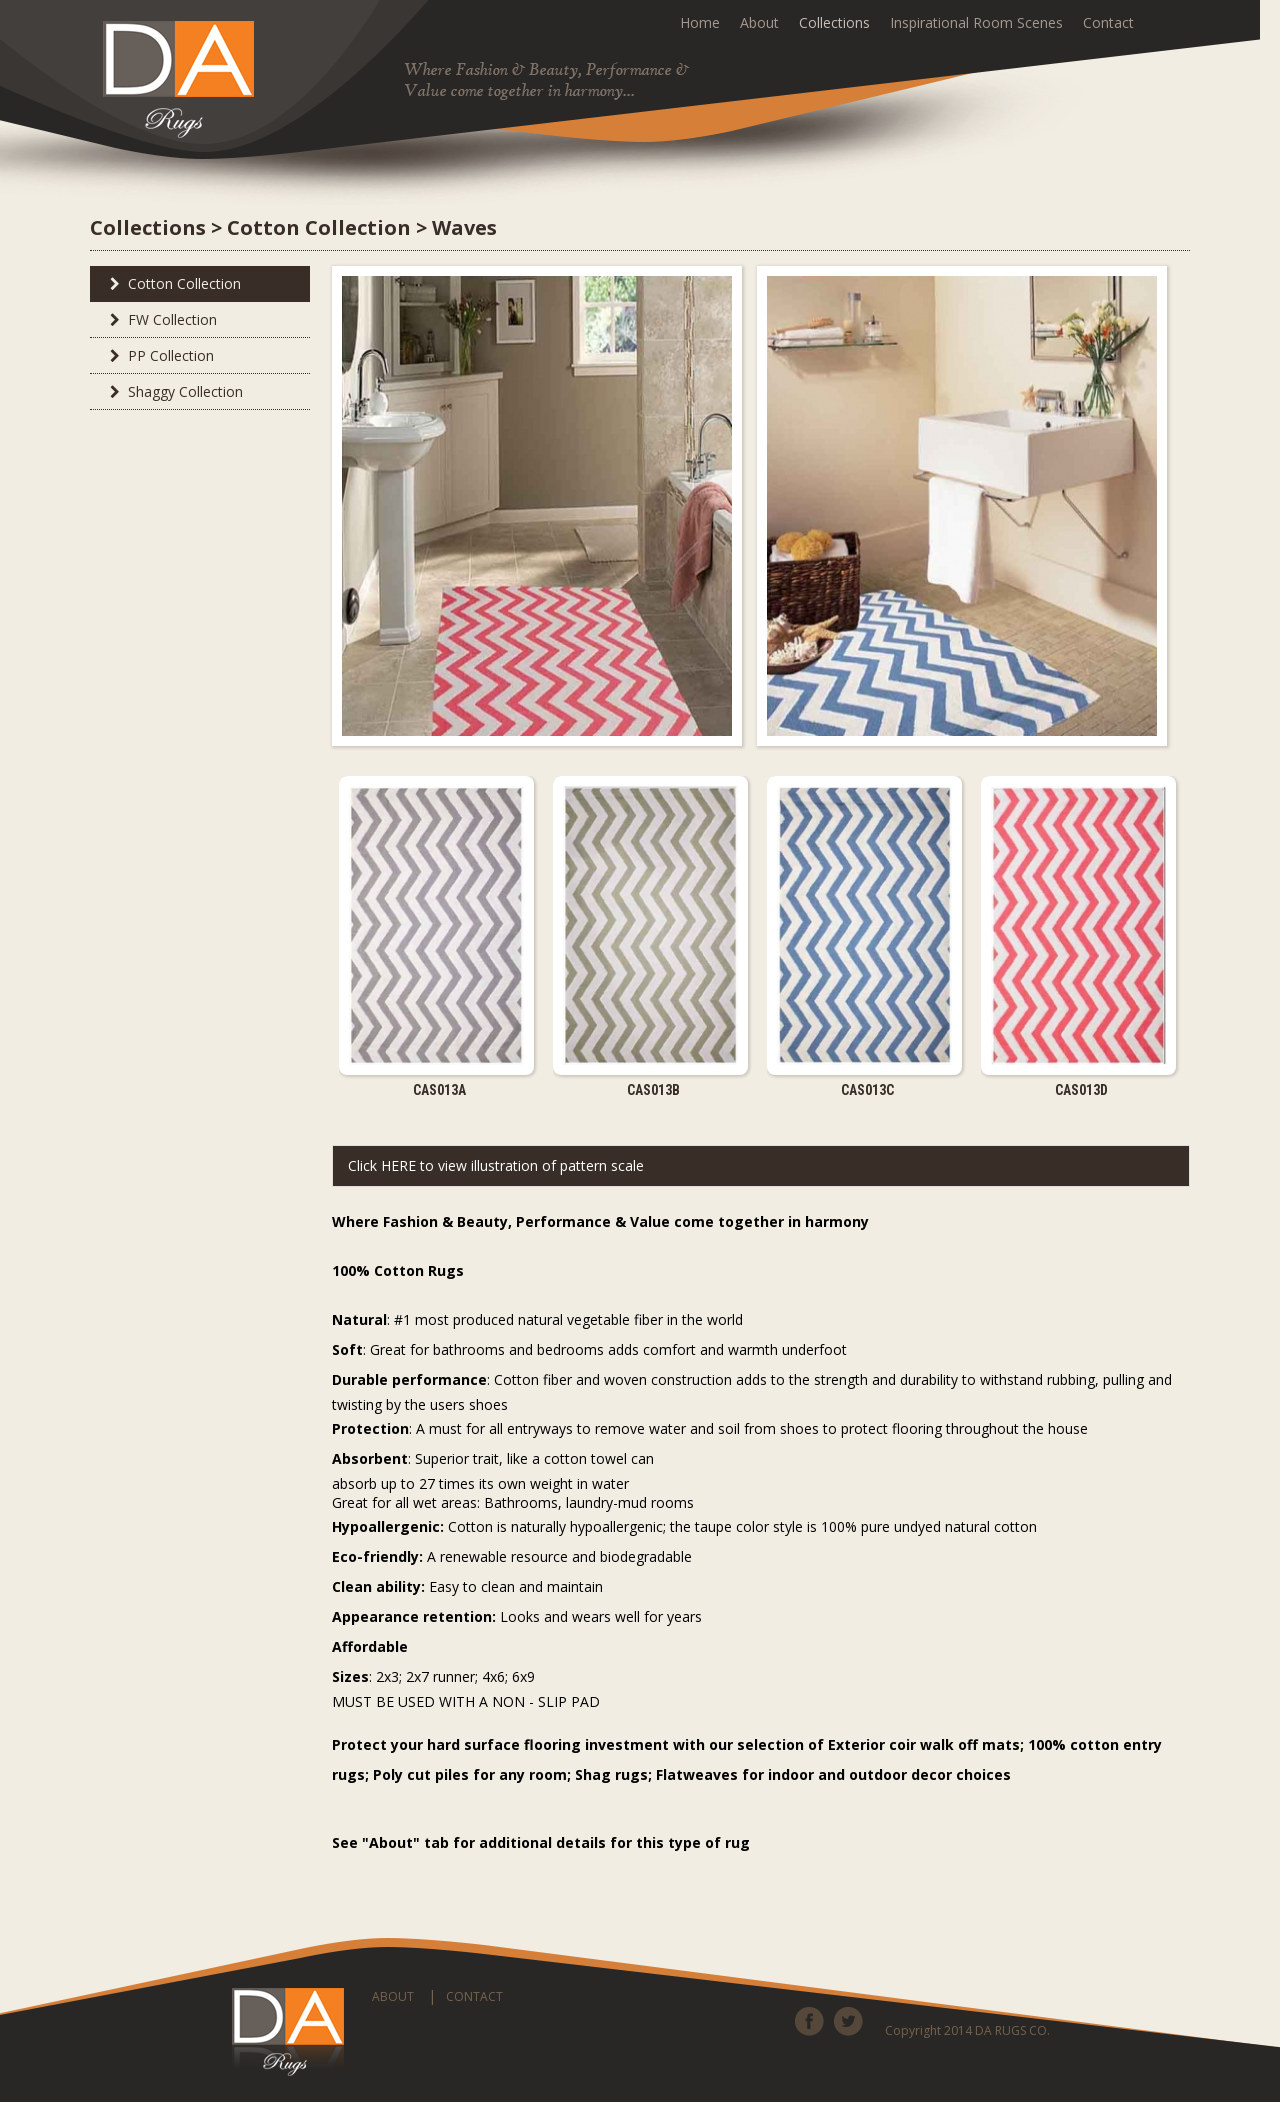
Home (700, 22)
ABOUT (393, 1996)
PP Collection (157, 355)
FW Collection (158, 319)
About (759, 22)
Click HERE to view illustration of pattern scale (496, 1165)
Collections (834, 22)
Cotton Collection (170, 283)
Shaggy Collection (171, 391)
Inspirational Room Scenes (976, 22)
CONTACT (474, 1996)
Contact (1108, 22)
